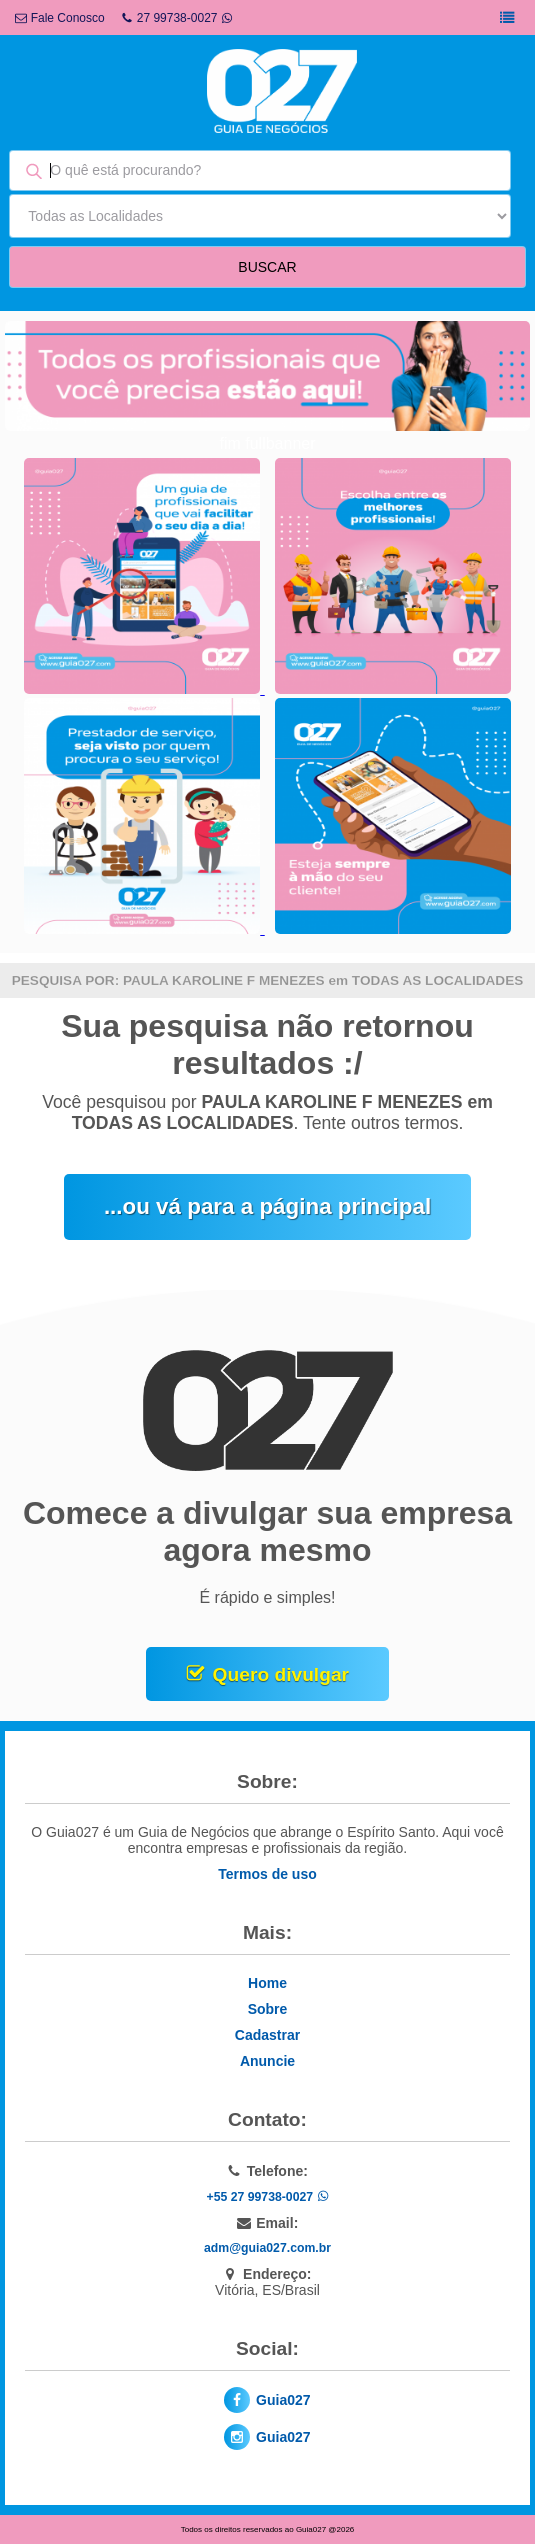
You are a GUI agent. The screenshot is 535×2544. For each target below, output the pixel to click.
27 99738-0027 (177, 18)
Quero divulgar (281, 1674)
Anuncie (267, 2061)
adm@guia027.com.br (267, 2248)
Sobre (268, 2009)
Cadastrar (267, 2035)
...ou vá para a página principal (267, 1206)
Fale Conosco (59, 18)
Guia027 (283, 2400)
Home (267, 1983)
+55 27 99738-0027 (267, 2197)
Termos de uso (267, 1874)
